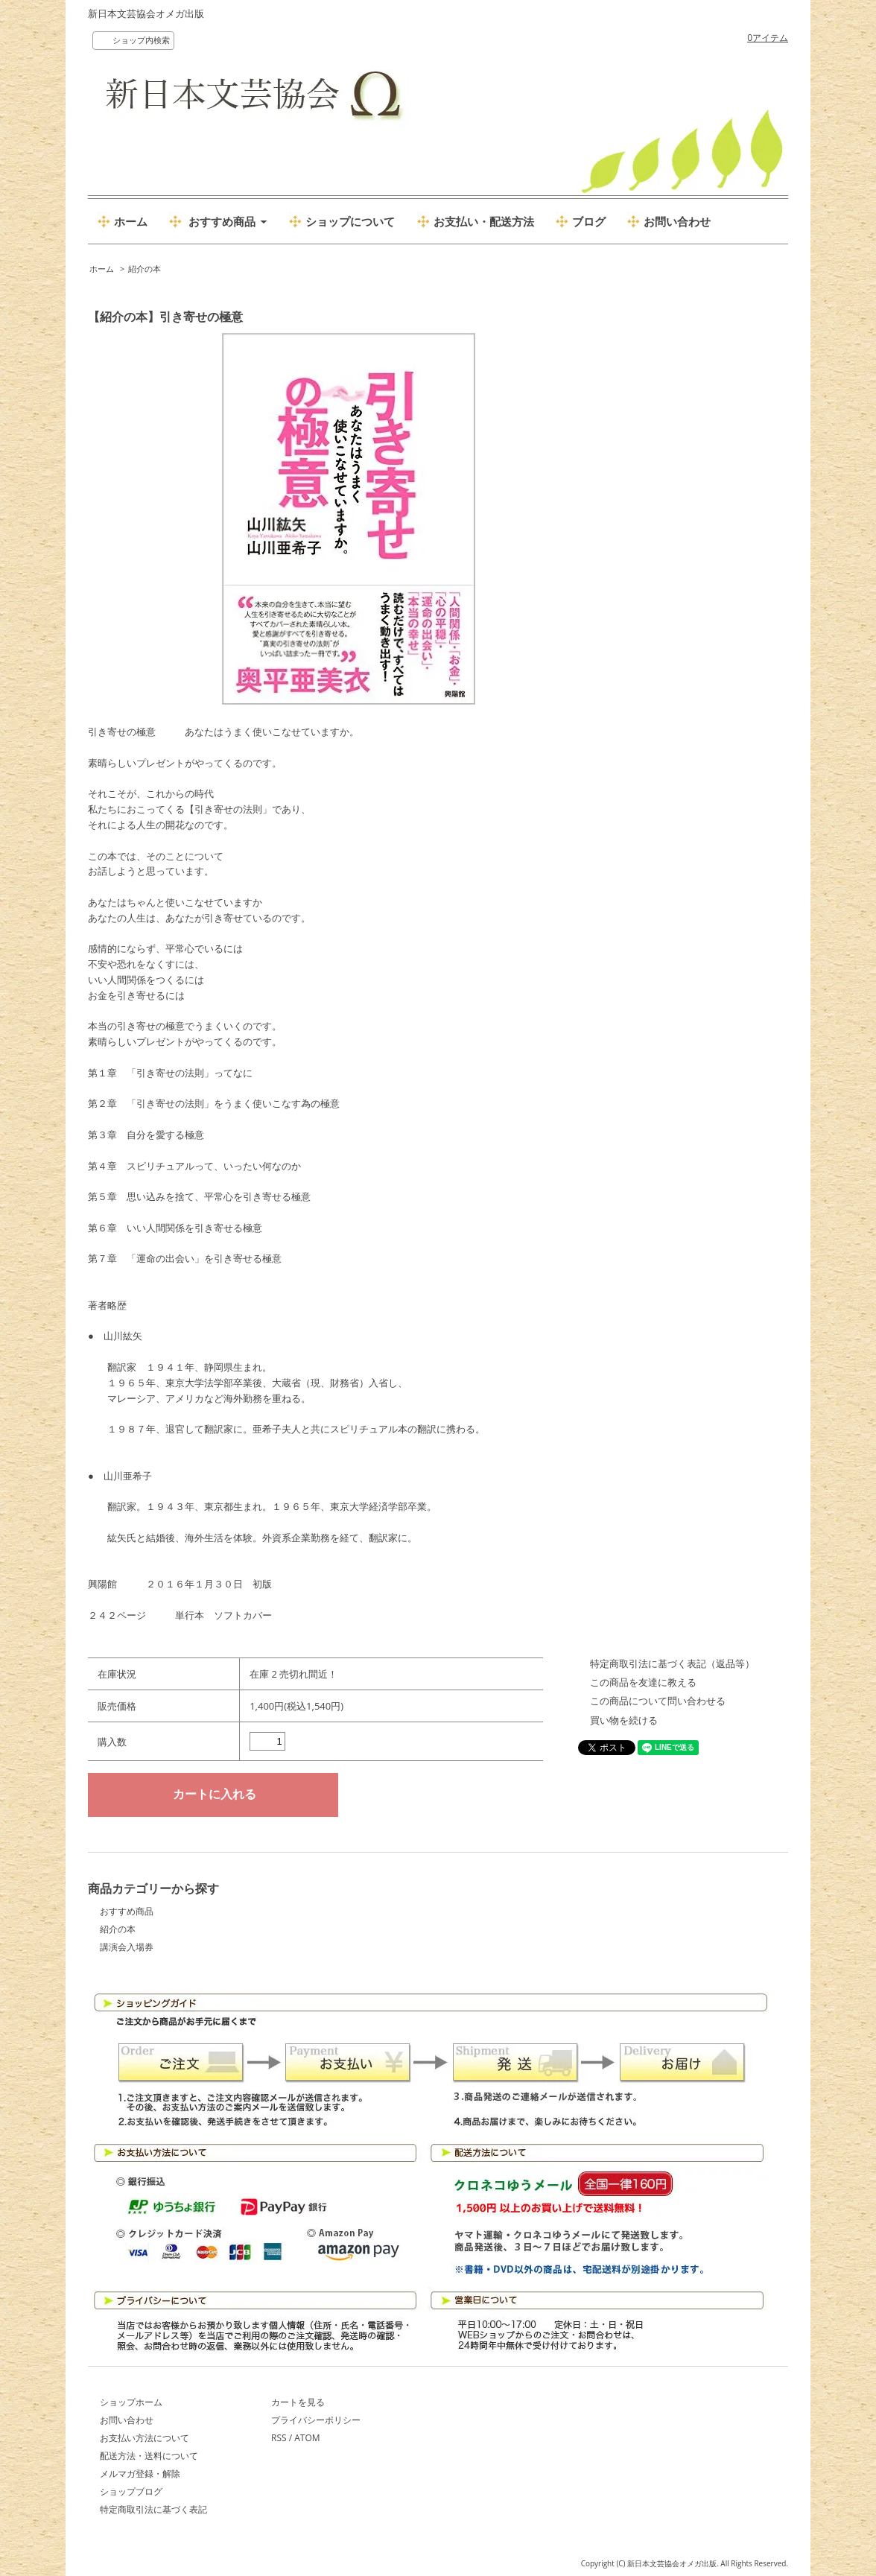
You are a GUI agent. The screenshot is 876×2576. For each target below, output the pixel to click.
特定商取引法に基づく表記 (153, 2509)
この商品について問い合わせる (658, 1700)
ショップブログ (131, 2491)
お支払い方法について (144, 2437)
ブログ (589, 221)
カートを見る (298, 2402)
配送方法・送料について (149, 2455)
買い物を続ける (624, 1720)
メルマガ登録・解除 (140, 2473)
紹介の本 (144, 268)
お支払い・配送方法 (484, 221)
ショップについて (350, 221)
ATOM (307, 2437)
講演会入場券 (126, 1947)
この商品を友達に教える (643, 1682)
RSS (279, 2437)
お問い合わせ (677, 221)
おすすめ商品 (126, 1911)
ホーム (130, 221)
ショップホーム (131, 2402)
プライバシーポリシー (316, 2420)
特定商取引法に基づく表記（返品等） (672, 1663)
